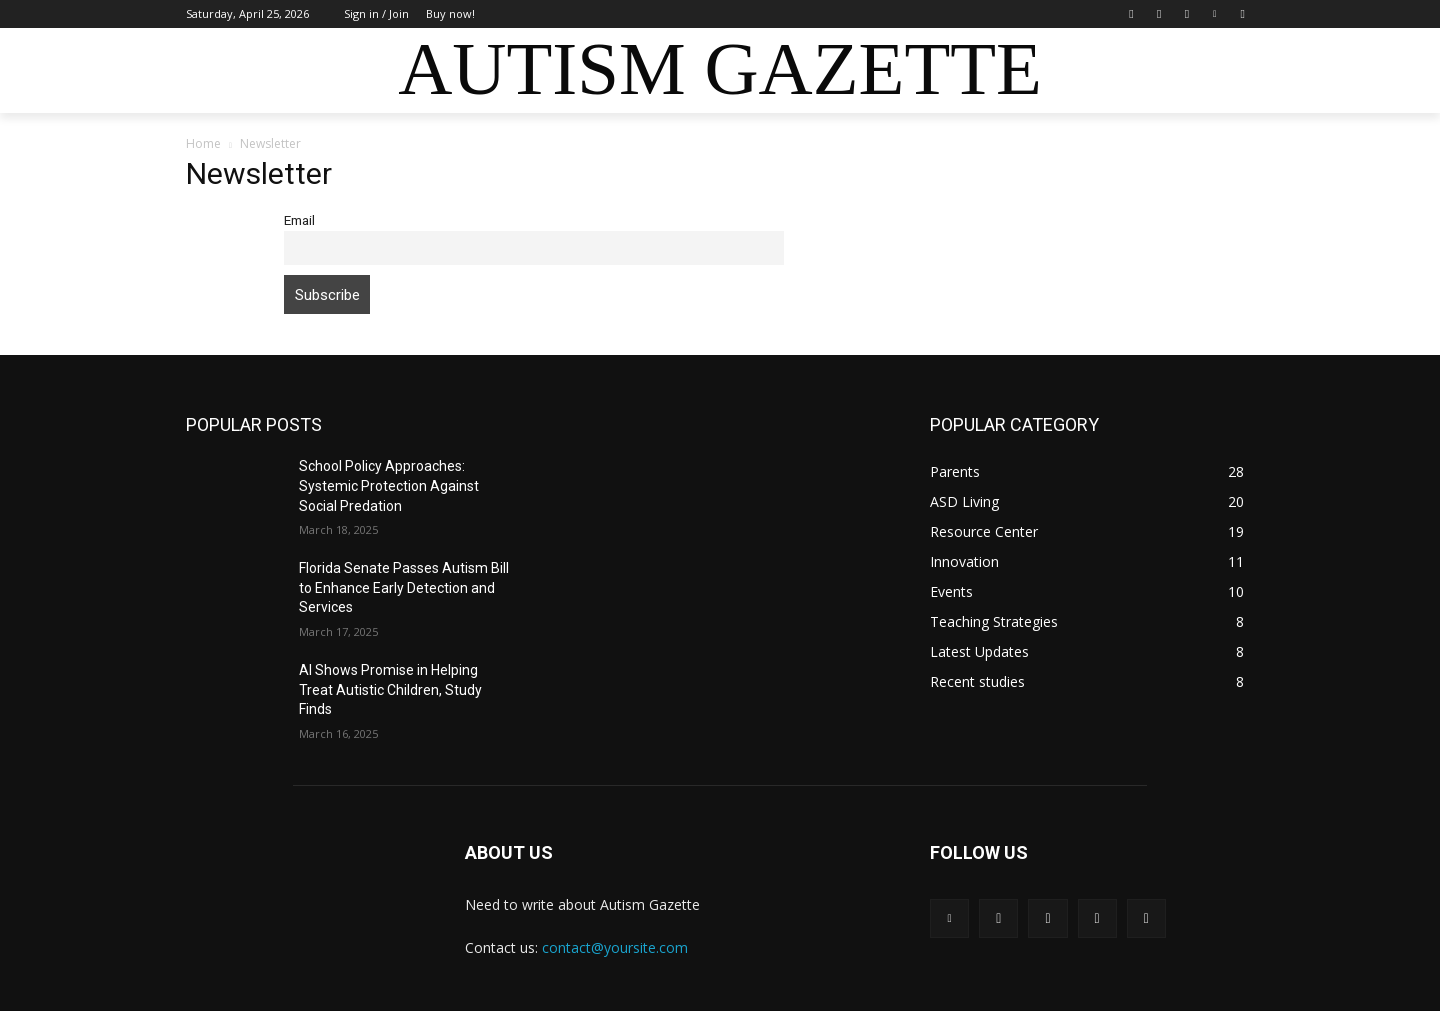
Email (299, 220)
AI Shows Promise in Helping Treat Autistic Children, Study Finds (390, 689)
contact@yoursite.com (615, 947)
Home (203, 143)
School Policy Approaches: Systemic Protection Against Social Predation (389, 485)
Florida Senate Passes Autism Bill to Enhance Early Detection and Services (404, 587)
